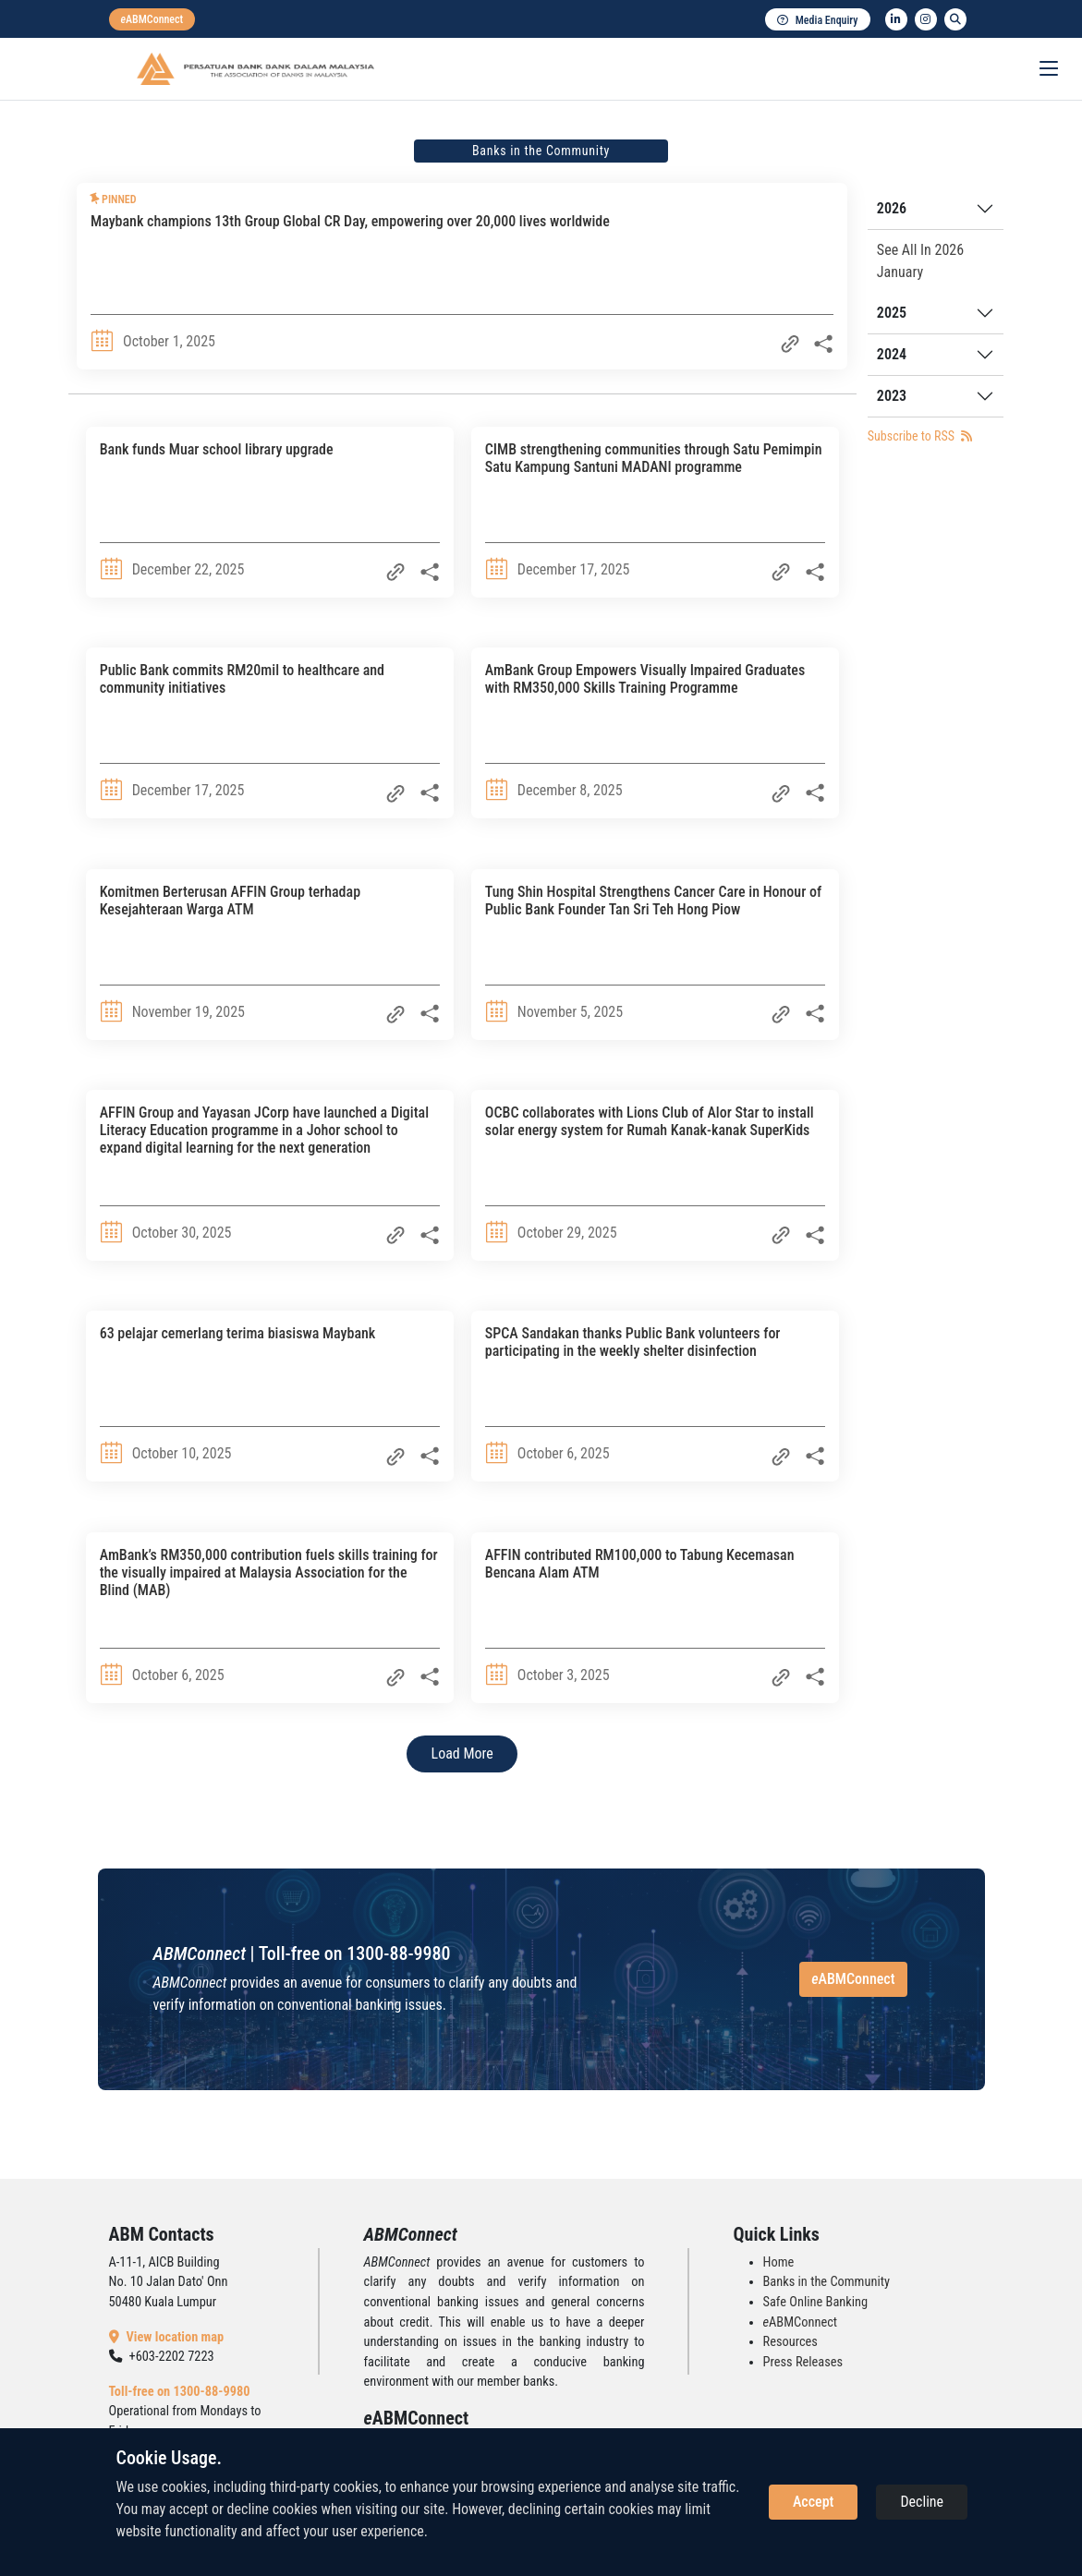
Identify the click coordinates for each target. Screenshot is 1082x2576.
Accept (813, 2501)
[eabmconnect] (152, 19)
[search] (955, 19)
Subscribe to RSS (920, 436)
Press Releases (803, 2362)
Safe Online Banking (816, 2302)
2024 (891, 354)
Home (779, 2262)
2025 (891, 312)
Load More (462, 1753)
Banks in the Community (826, 2282)
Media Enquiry (817, 20)
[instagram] (926, 19)
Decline (921, 2501)
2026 (891, 208)
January (900, 272)
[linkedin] (896, 19)
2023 (891, 396)
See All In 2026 (920, 250)
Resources (790, 2342)
